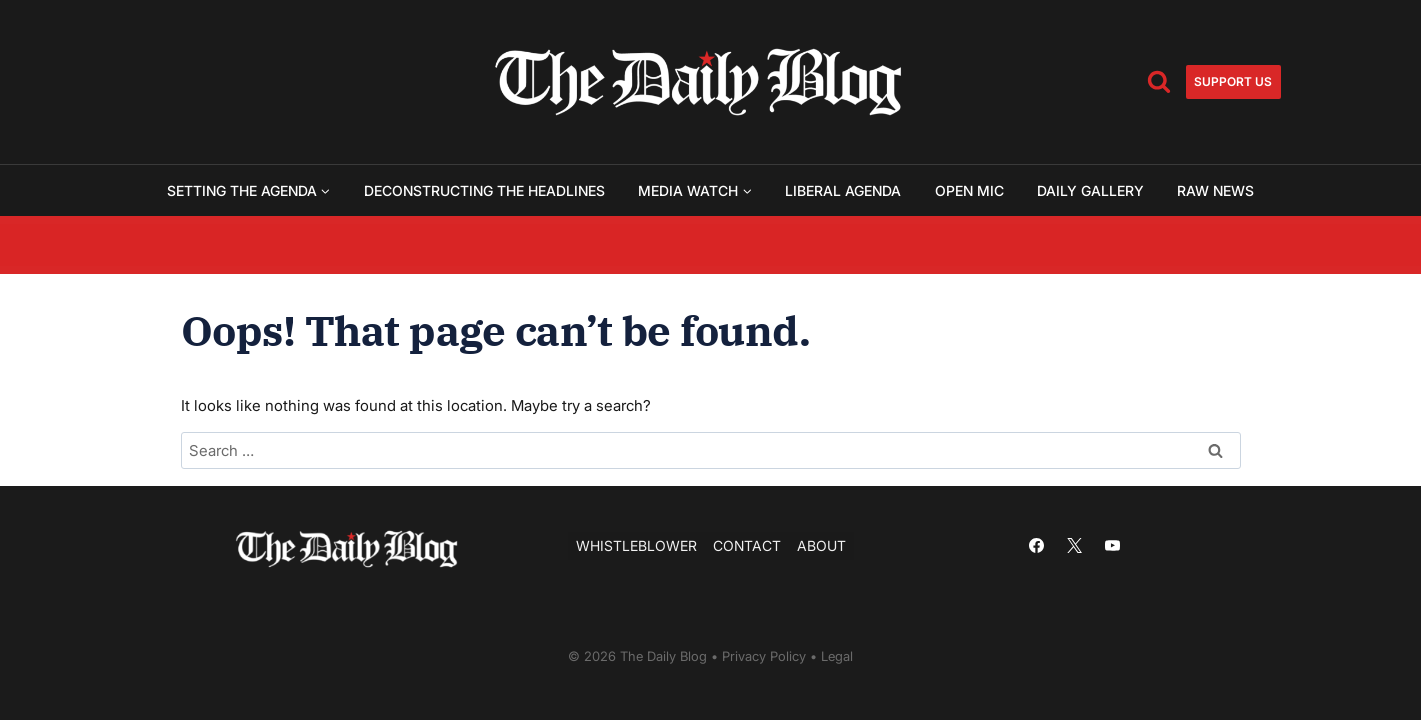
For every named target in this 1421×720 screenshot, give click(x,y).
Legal (837, 657)
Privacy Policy (764, 657)
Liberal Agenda (843, 190)
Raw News (1215, 190)
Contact (747, 545)
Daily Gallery (1090, 190)
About (821, 545)
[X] (1075, 546)
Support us (1233, 81)
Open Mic (969, 190)
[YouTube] (1113, 546)
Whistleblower (636, 545)
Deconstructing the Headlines (484, 190)
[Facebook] (1037, 546)
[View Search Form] (1159, 82)
